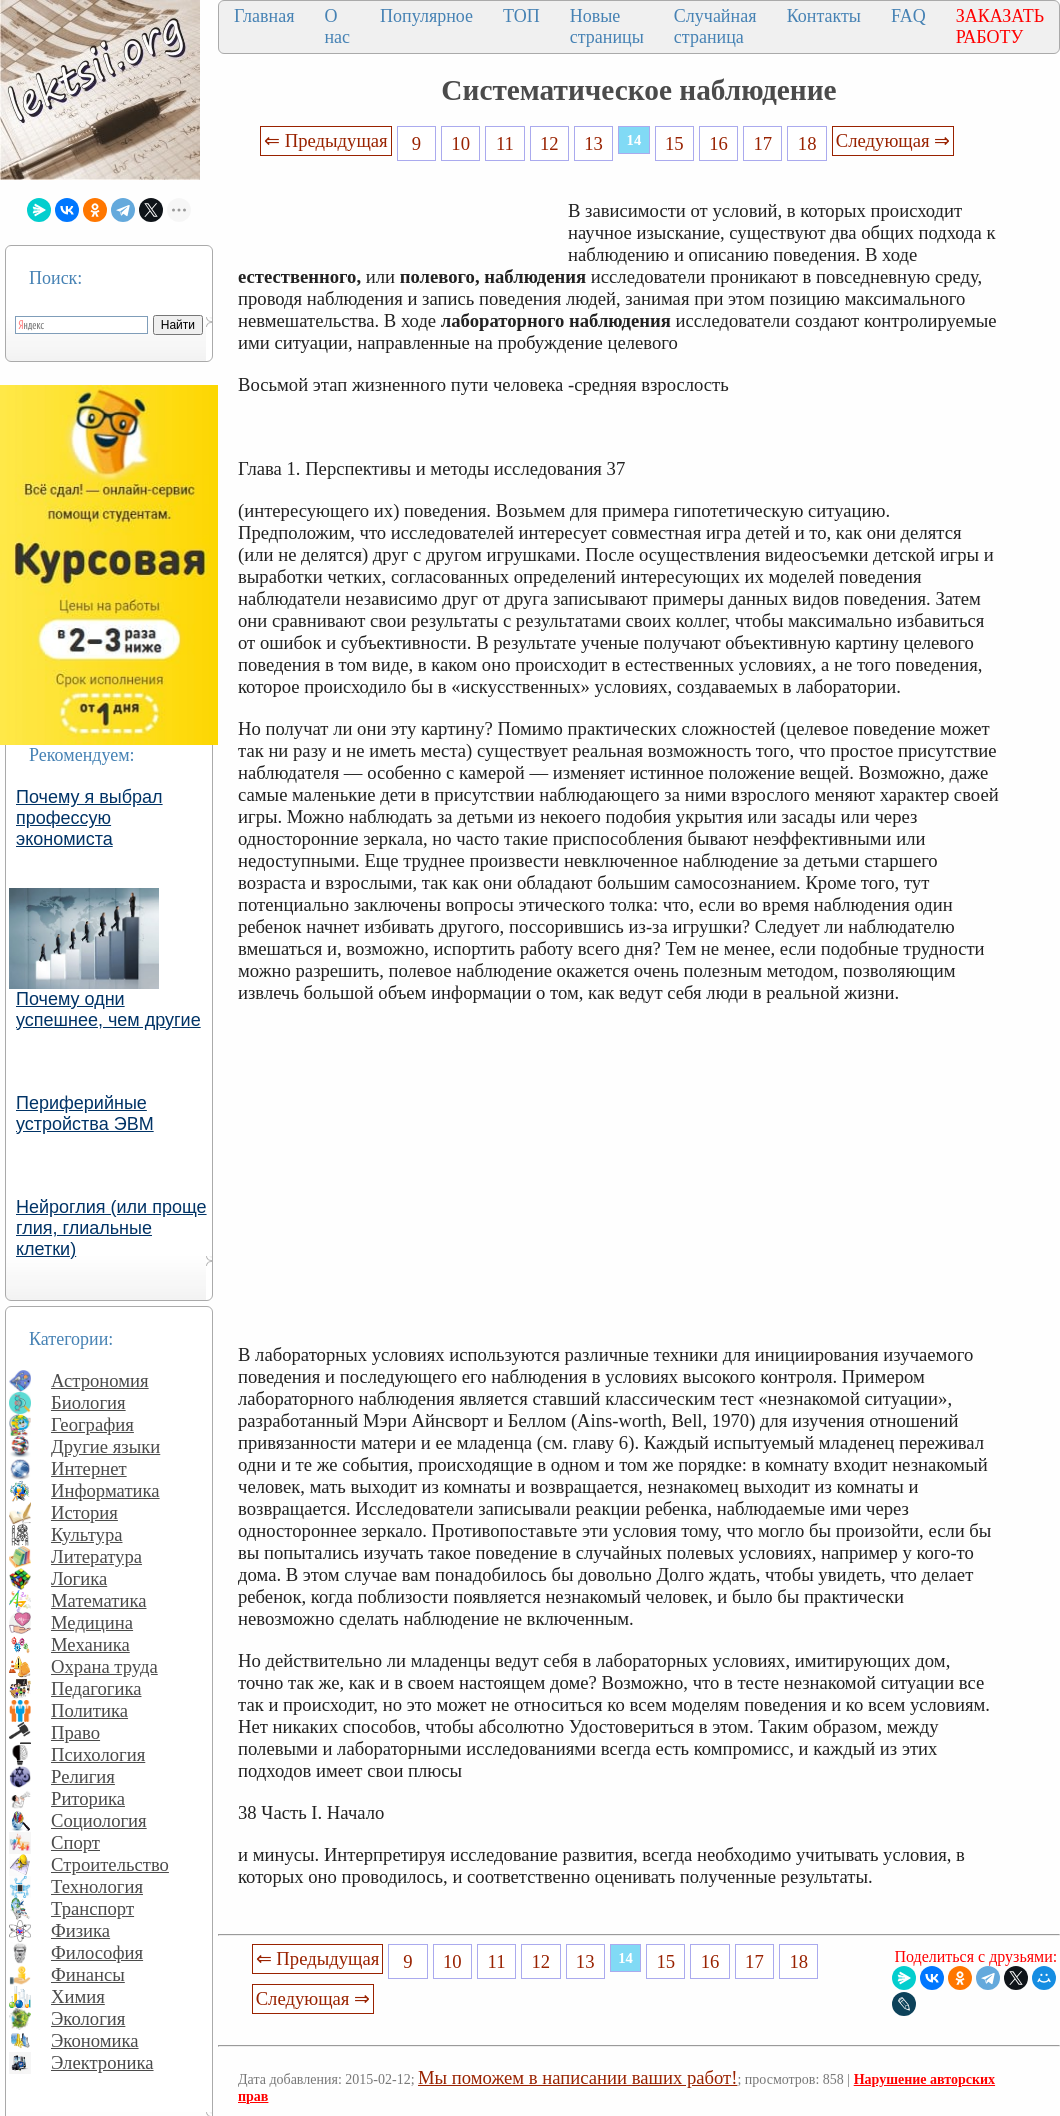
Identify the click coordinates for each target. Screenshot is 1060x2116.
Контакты (824, 16)
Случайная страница (715, 26)
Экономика (95, 2040)
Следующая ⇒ (893, 140)
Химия (78, 1996)
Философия (97, 1952)
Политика (89, 1710)
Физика (80, 1930)
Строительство (110, 1864)
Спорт (75, 1842)
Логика (79, 1578)
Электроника (102, 2062)
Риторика (88, 1798)
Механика (90, 1644)
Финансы (88, 1974)
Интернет (89, 1468)
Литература (96, 1556)
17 (763, 143)
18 (807, 143)
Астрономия (100, 1380)
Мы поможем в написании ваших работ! (577, 2077)
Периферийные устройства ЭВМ (85, 1113)
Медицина (92, 1622)
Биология (88, 1402)
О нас (337, 26)
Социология (99, 1820)
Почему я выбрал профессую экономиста (89, 818)
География (92, 1424)
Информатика (105, 1490)
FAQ (908, 16)
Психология (98, 1754)
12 (549, 143)
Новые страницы (607, 26)
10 (460, 143)
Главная (264, 16)
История (84, 1512)
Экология (88, 2018)
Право (75, 1732)
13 (593, 143)
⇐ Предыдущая (326, 140)
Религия (83, 1776)
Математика (99, 1600)
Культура (87, 1534)
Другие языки (105, 1446)
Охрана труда (104, 1666)
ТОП (521, 16)
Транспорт (92, 1908)
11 (505, 143)
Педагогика (96, 1688)
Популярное (426, 16)
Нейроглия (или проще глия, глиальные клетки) (111, 1228)
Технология (97, 1886)
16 (718, 143)
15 (674, 143)
